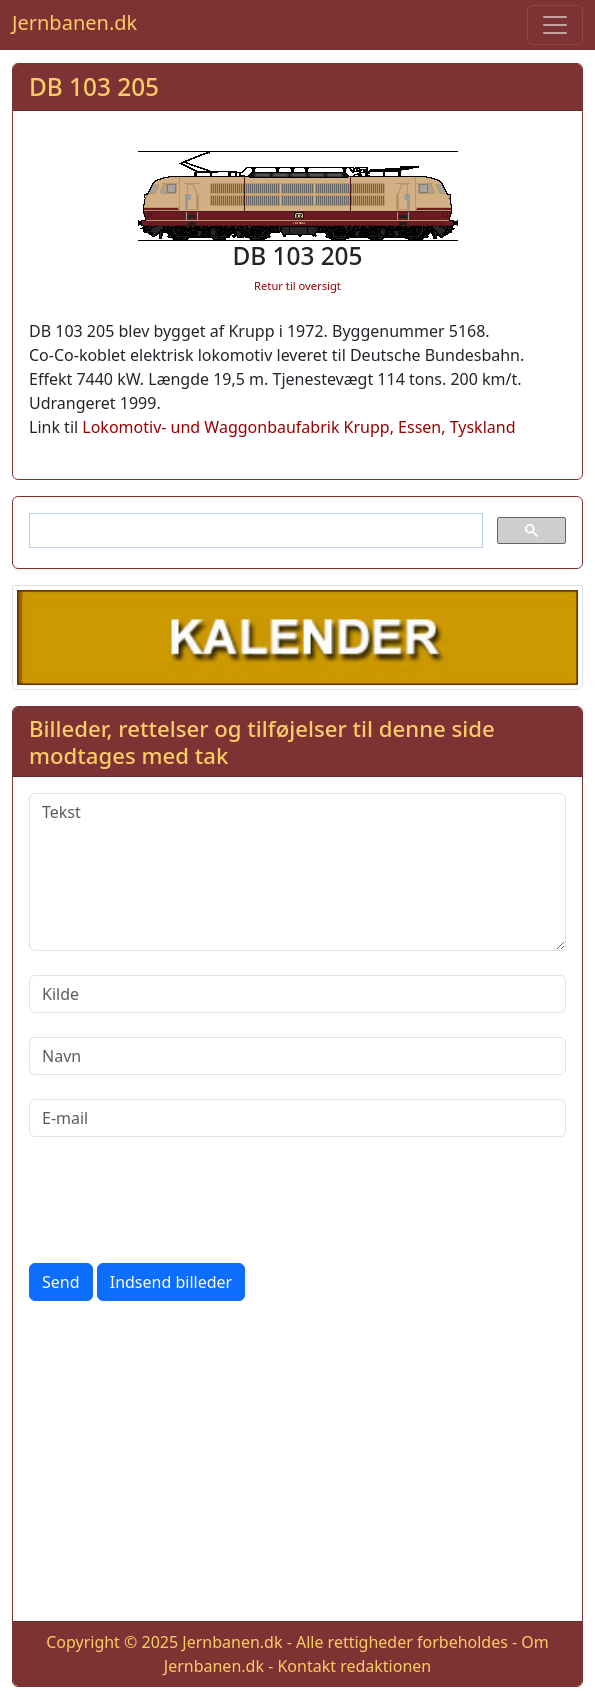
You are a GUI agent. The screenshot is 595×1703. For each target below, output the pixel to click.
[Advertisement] (297, 1465)
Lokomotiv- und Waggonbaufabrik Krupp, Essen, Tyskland (298, 427)
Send (61, 1282)
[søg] (254, 531)
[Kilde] (297, 994)
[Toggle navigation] (555, 25)
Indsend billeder (171, 1282)
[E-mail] (297, 1118)
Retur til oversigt (297, 285)
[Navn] (297, 1056)
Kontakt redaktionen (354, 1666)
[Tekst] (297, 872)
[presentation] (181, 1200)
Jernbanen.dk (74, 22)
